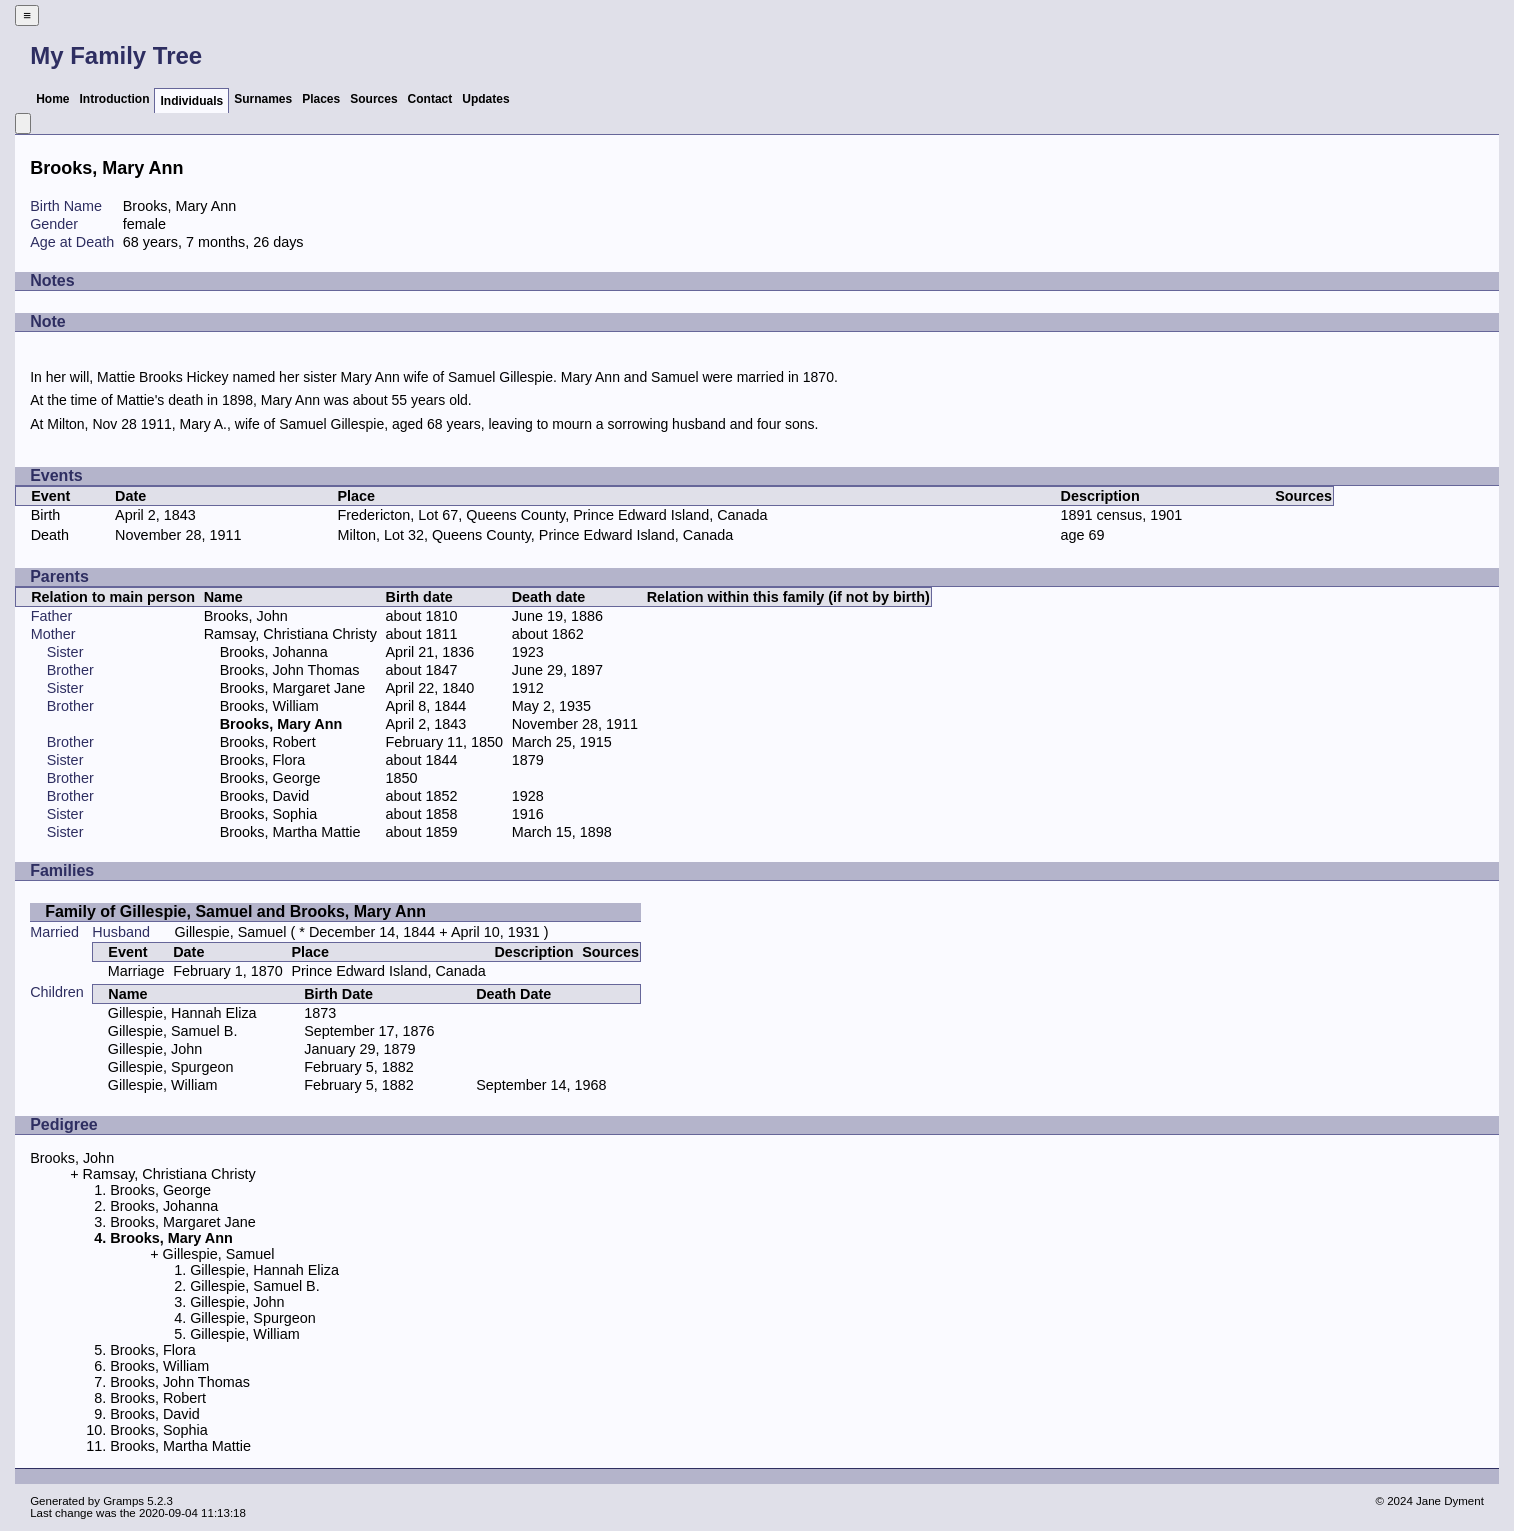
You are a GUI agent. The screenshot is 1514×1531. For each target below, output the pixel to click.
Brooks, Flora (263, 760)
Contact (430, 99)
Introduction (114, 99)
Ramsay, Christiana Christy (290, 634)
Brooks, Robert (268, 742)
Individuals (191, 101)
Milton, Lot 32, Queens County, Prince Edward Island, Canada (536, 535)
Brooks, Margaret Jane (293, 688)
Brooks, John (246, 616)
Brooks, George (270, 778)
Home (52, 99)
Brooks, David (265, 796)
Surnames (263, 99)
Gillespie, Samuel (231, 932)
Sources (373, 99)
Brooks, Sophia (269, 814)
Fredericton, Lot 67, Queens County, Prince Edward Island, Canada (553, 515)
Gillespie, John (155, 1049)
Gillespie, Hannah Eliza (182, 1013)
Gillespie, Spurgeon (171, 1067)
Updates (485, 99)
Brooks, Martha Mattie (290, 832)
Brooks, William (269, 706)
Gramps (123, 1501)
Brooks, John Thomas (290, 670)
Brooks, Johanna (274, 652)
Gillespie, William (163, 1085)
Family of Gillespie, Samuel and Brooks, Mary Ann (235, 911)
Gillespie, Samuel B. (173, 1031)
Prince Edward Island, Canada (388, 971)
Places (321, 99)
